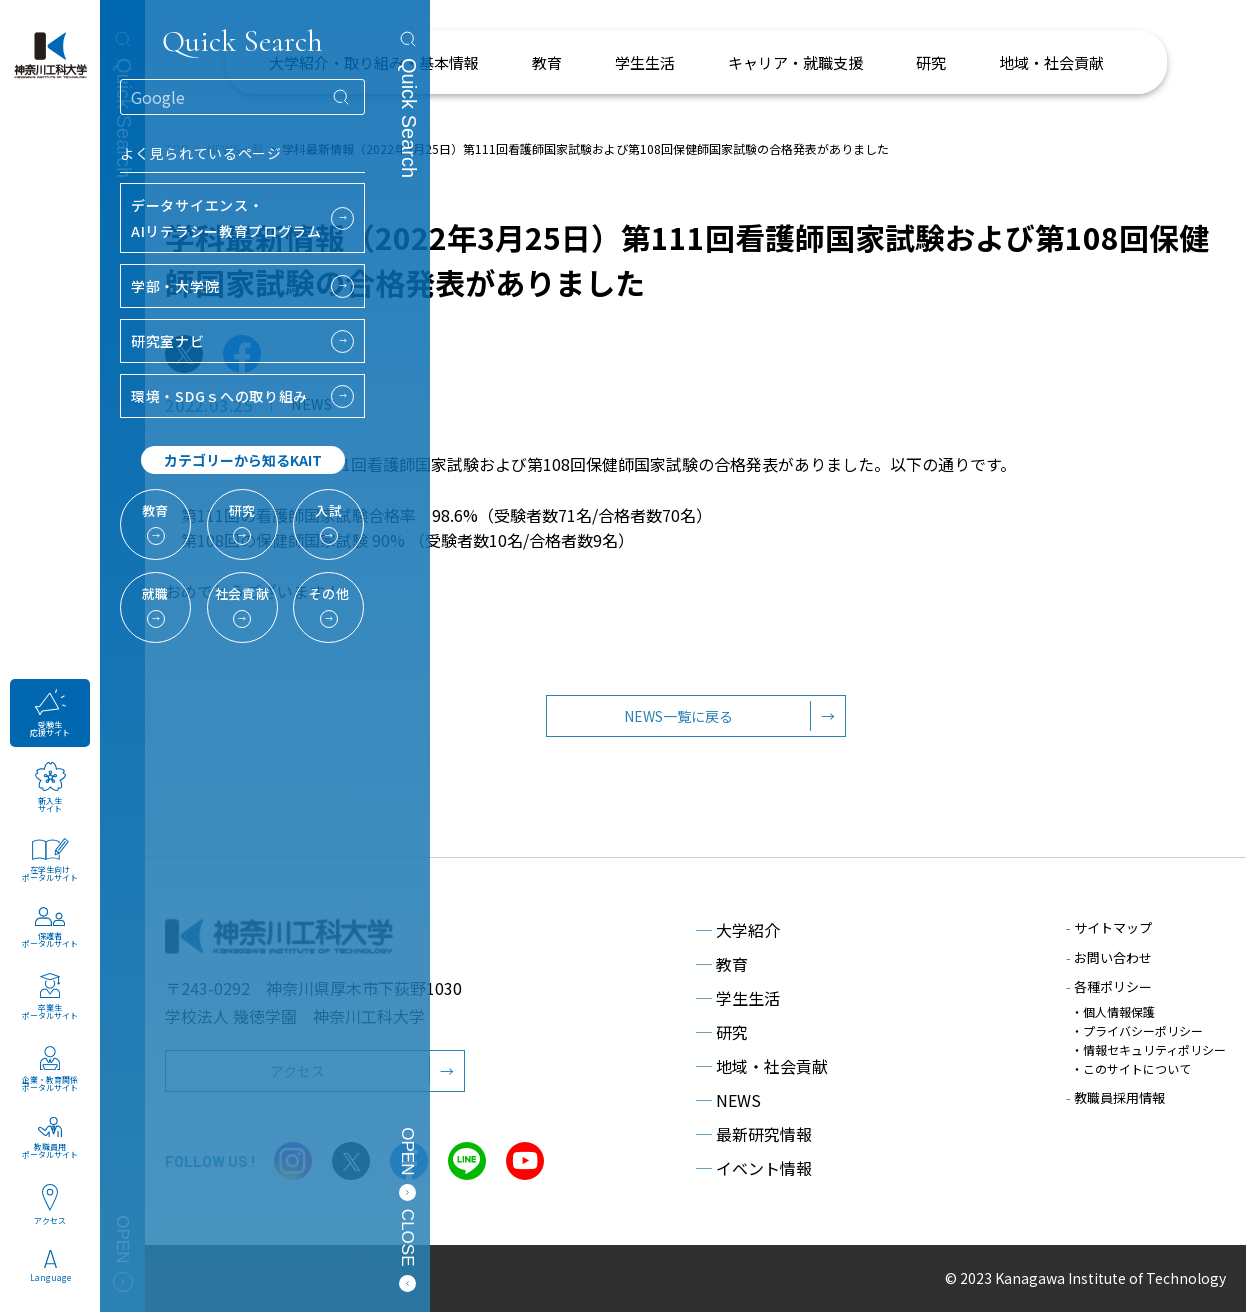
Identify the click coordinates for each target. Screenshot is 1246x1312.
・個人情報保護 (1113, 1011)
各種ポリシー (1109, 986)
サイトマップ (1109, 927)
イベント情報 (754, 1168)
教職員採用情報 (1115, 1097)
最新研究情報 (754, 1134)
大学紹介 (738, 930)
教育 (722, 964)
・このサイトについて (1131, 1068)
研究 (722, 1032)
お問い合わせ (1109, 957)
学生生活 (738, 998)
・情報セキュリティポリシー (1148, 1049)
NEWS (728, 1100)
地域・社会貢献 (762, 1066)
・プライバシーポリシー (1137, 1030)
